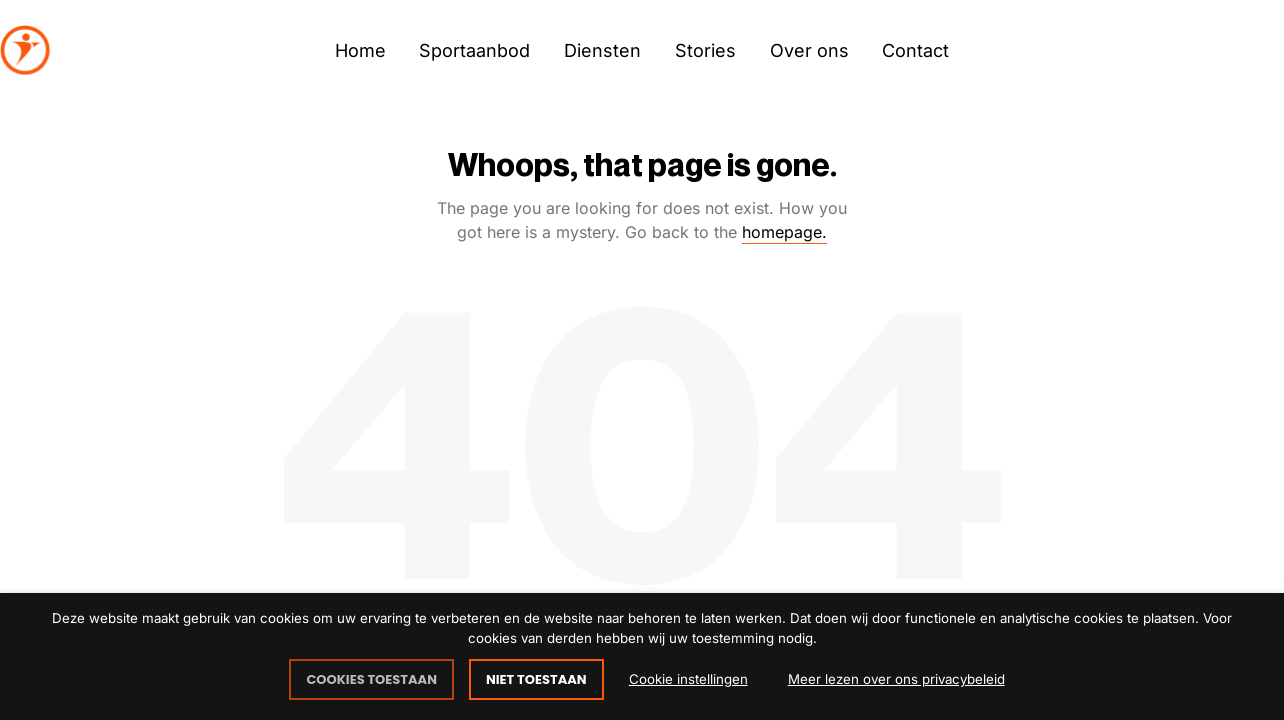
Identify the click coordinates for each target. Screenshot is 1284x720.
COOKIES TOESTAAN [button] (371, 679)
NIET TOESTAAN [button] (536, 679)
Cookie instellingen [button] (688, 679)
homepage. (784, 232)
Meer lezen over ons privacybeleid (896, 679)
